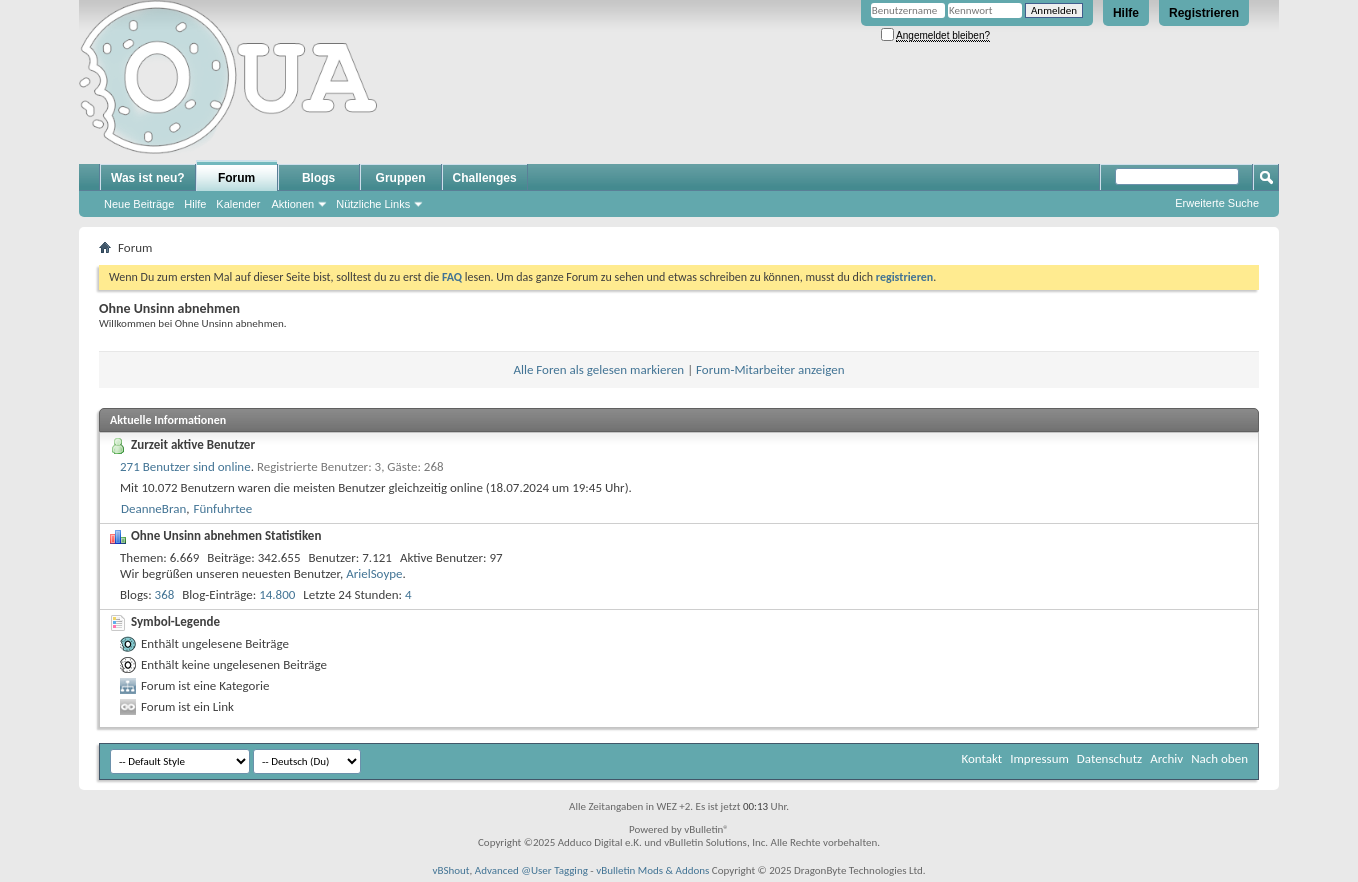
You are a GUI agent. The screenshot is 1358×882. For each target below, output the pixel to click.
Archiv (1166, 758)
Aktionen (292, 204)
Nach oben (1219, 758)
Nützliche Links (373, 204)
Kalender (238, 204)
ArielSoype (374, 573)
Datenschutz (1109, 758)
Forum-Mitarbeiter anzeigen (770, 369)
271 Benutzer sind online (185, 466)
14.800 (277, 594)
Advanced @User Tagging (531, 870)
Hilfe (1126, 13)
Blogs (318, 178)
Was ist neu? (148, 178)
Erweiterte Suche (1217, 203)
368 (165, 594)
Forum (236, 178)
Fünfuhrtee (222, 508)
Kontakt (981, 758)
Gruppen (401, 178)
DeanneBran (153, 508)
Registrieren (1204, 13)
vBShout (450, 870)
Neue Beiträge (139, 204)
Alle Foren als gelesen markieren (598, 369)
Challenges (485, 178)
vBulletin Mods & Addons (652, 870)
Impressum (1039, 758)
